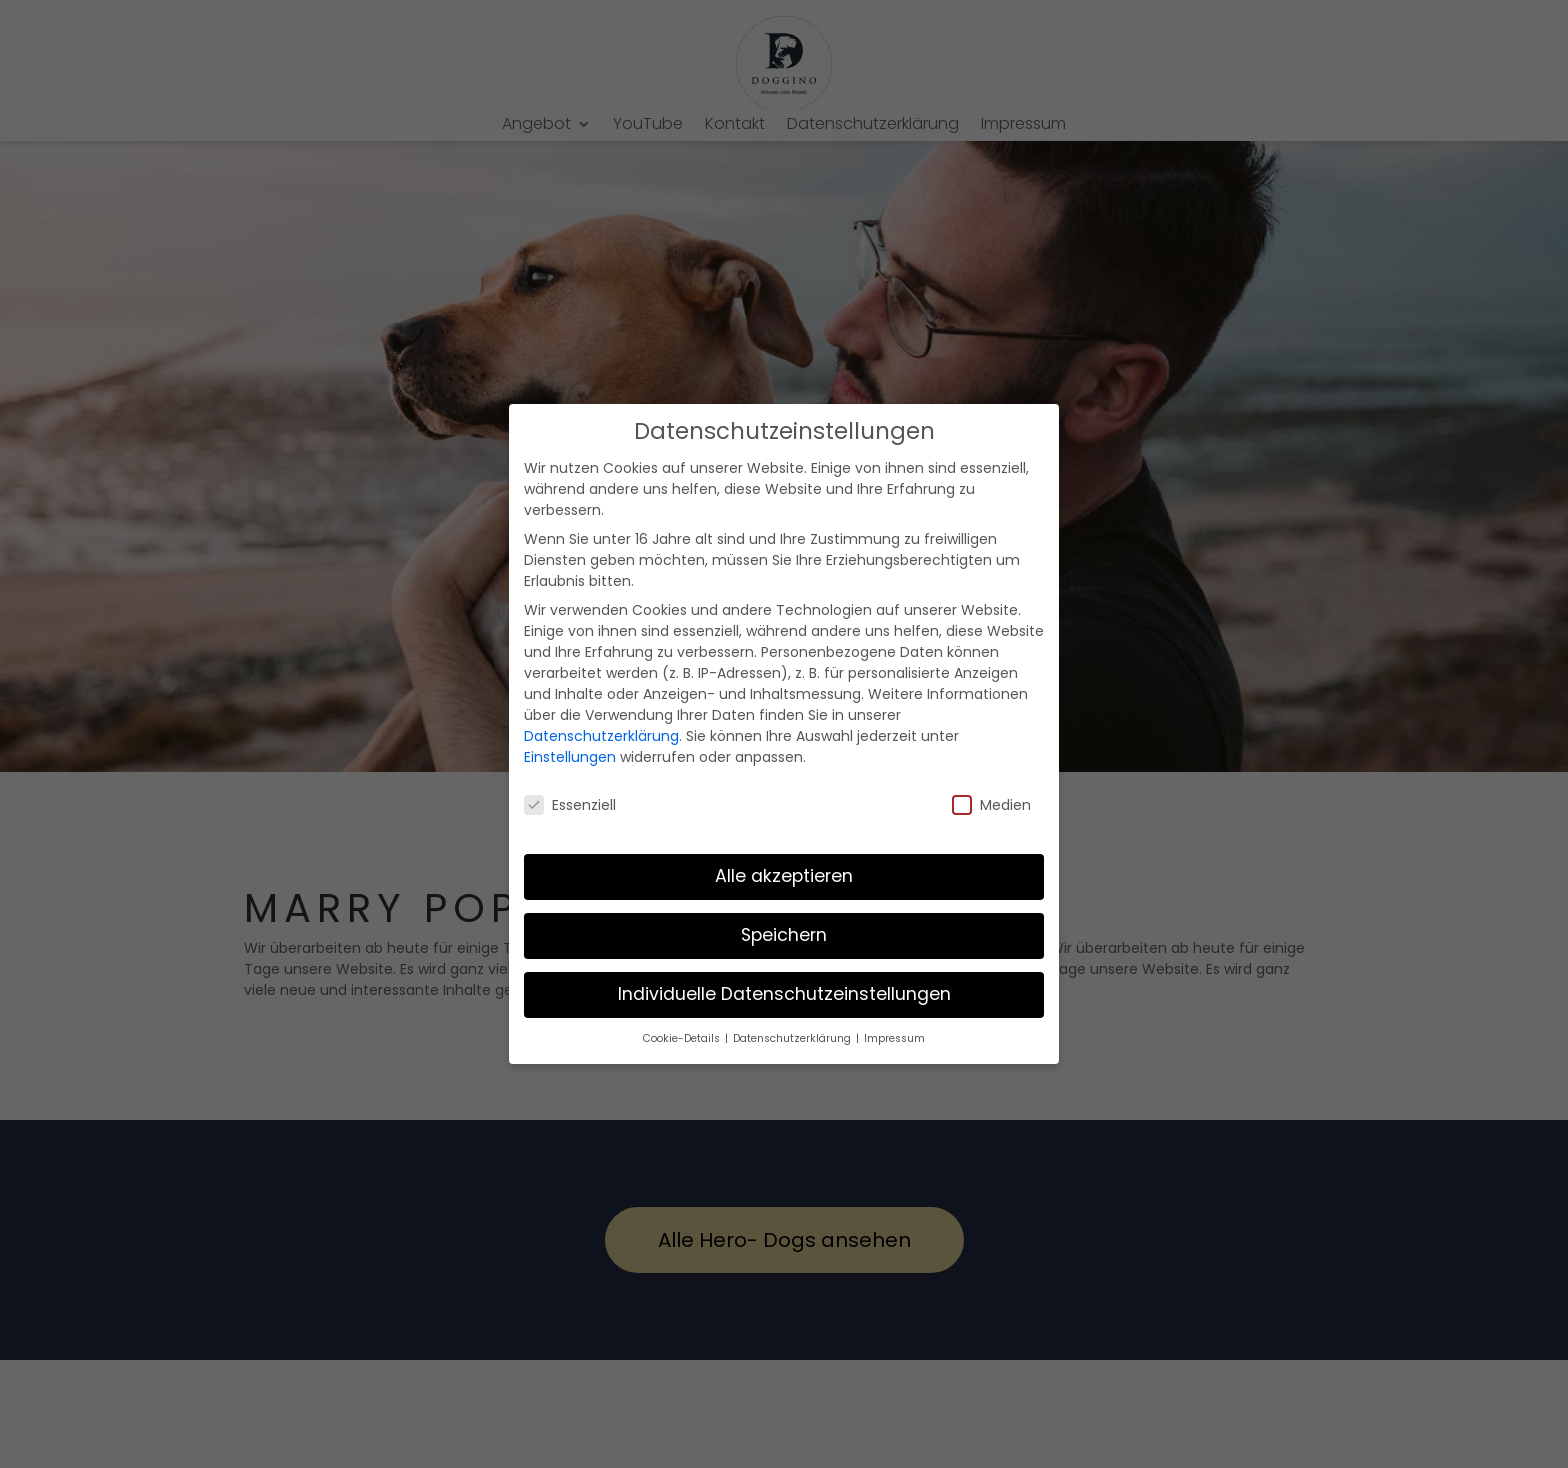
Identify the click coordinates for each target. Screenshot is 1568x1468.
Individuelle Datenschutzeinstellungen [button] (784, 994)
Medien (991, 805)
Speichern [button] (784, 935)
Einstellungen (570, 757)
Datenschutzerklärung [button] (793, 1038)
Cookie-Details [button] (683, 1038)
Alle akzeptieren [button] (784, 876)
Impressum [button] (894, 1038)
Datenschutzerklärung (601, 736)
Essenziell (570, 805)
